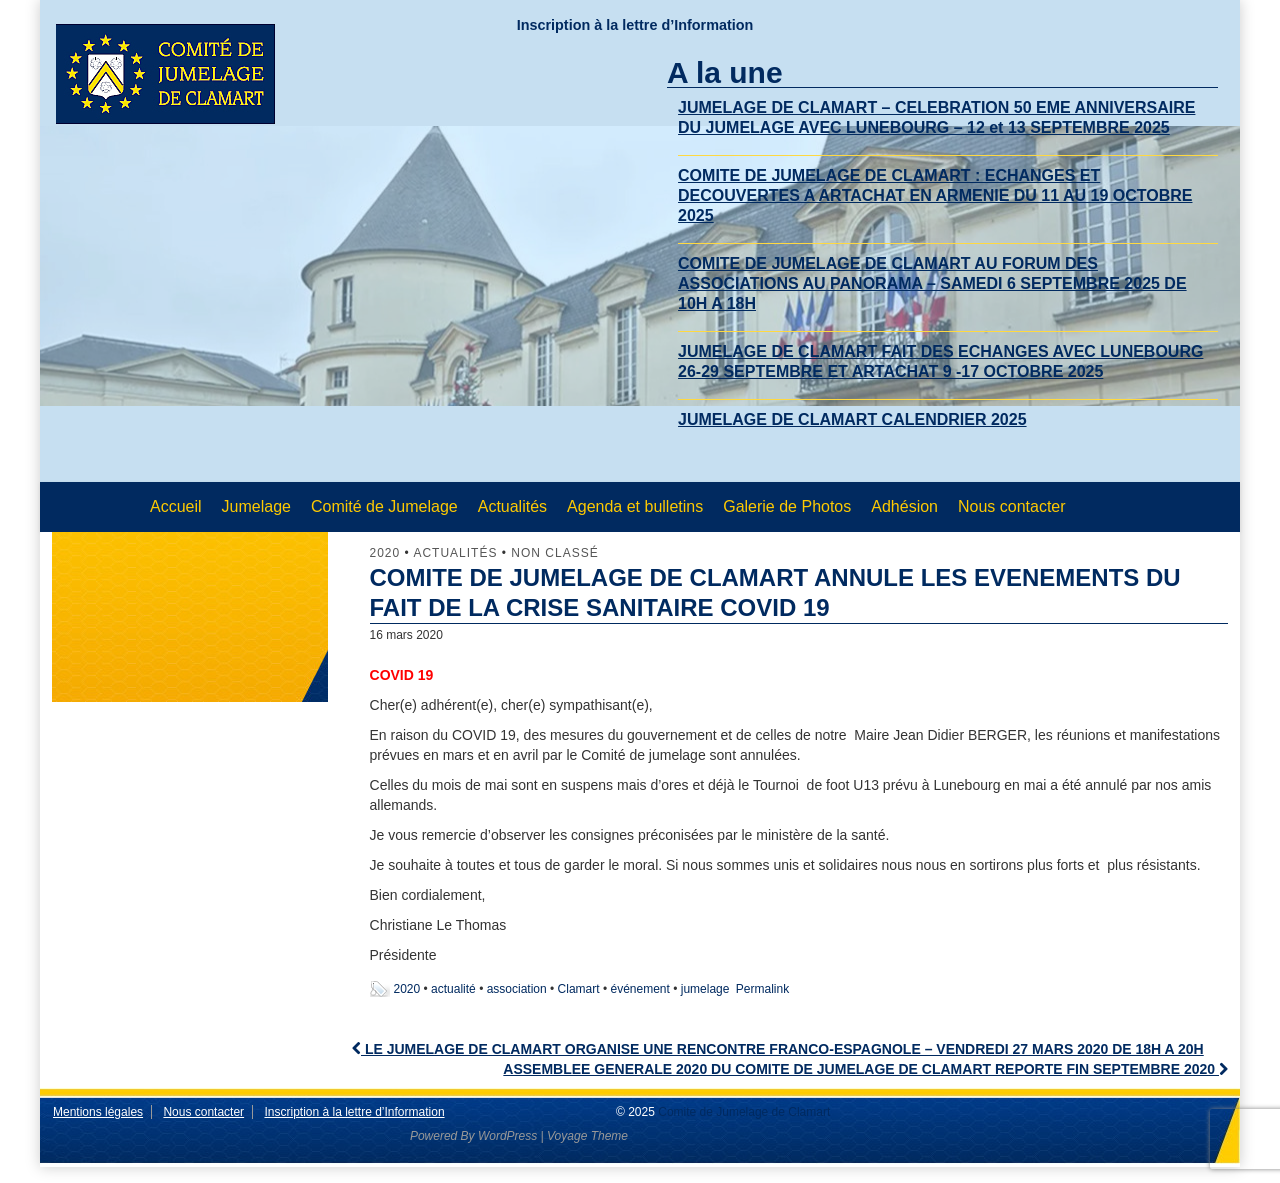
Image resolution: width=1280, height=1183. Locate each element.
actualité (453, 989)
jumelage (705, 989)
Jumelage (256, 506)
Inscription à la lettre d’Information (635, 25)
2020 (385, 553)
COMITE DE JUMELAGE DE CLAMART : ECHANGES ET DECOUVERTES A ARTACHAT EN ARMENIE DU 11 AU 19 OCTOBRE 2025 (935, 195)
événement (639, 989)
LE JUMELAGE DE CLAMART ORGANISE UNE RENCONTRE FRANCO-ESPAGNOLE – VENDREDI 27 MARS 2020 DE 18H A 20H (778, 1049)
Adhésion (904, 506)
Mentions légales (98, 1112)
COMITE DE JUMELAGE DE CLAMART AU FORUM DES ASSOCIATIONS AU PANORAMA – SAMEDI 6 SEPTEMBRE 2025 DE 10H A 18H (932, 283)
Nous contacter (1012, 506)
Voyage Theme (587, 1136)
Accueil (176, 506)
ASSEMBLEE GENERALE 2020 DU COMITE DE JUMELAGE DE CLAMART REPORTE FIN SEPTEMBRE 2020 (865, 1069)
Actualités (512, 506)
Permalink (762, 989)
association (517, 989)
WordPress (507, 1136)
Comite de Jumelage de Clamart (742, 1112)
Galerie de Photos (787, 506)
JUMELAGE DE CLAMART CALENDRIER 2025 (852, 419)
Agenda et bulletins (635, 506)
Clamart (579, 989)
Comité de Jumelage (384, 506)
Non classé (554, 553)
